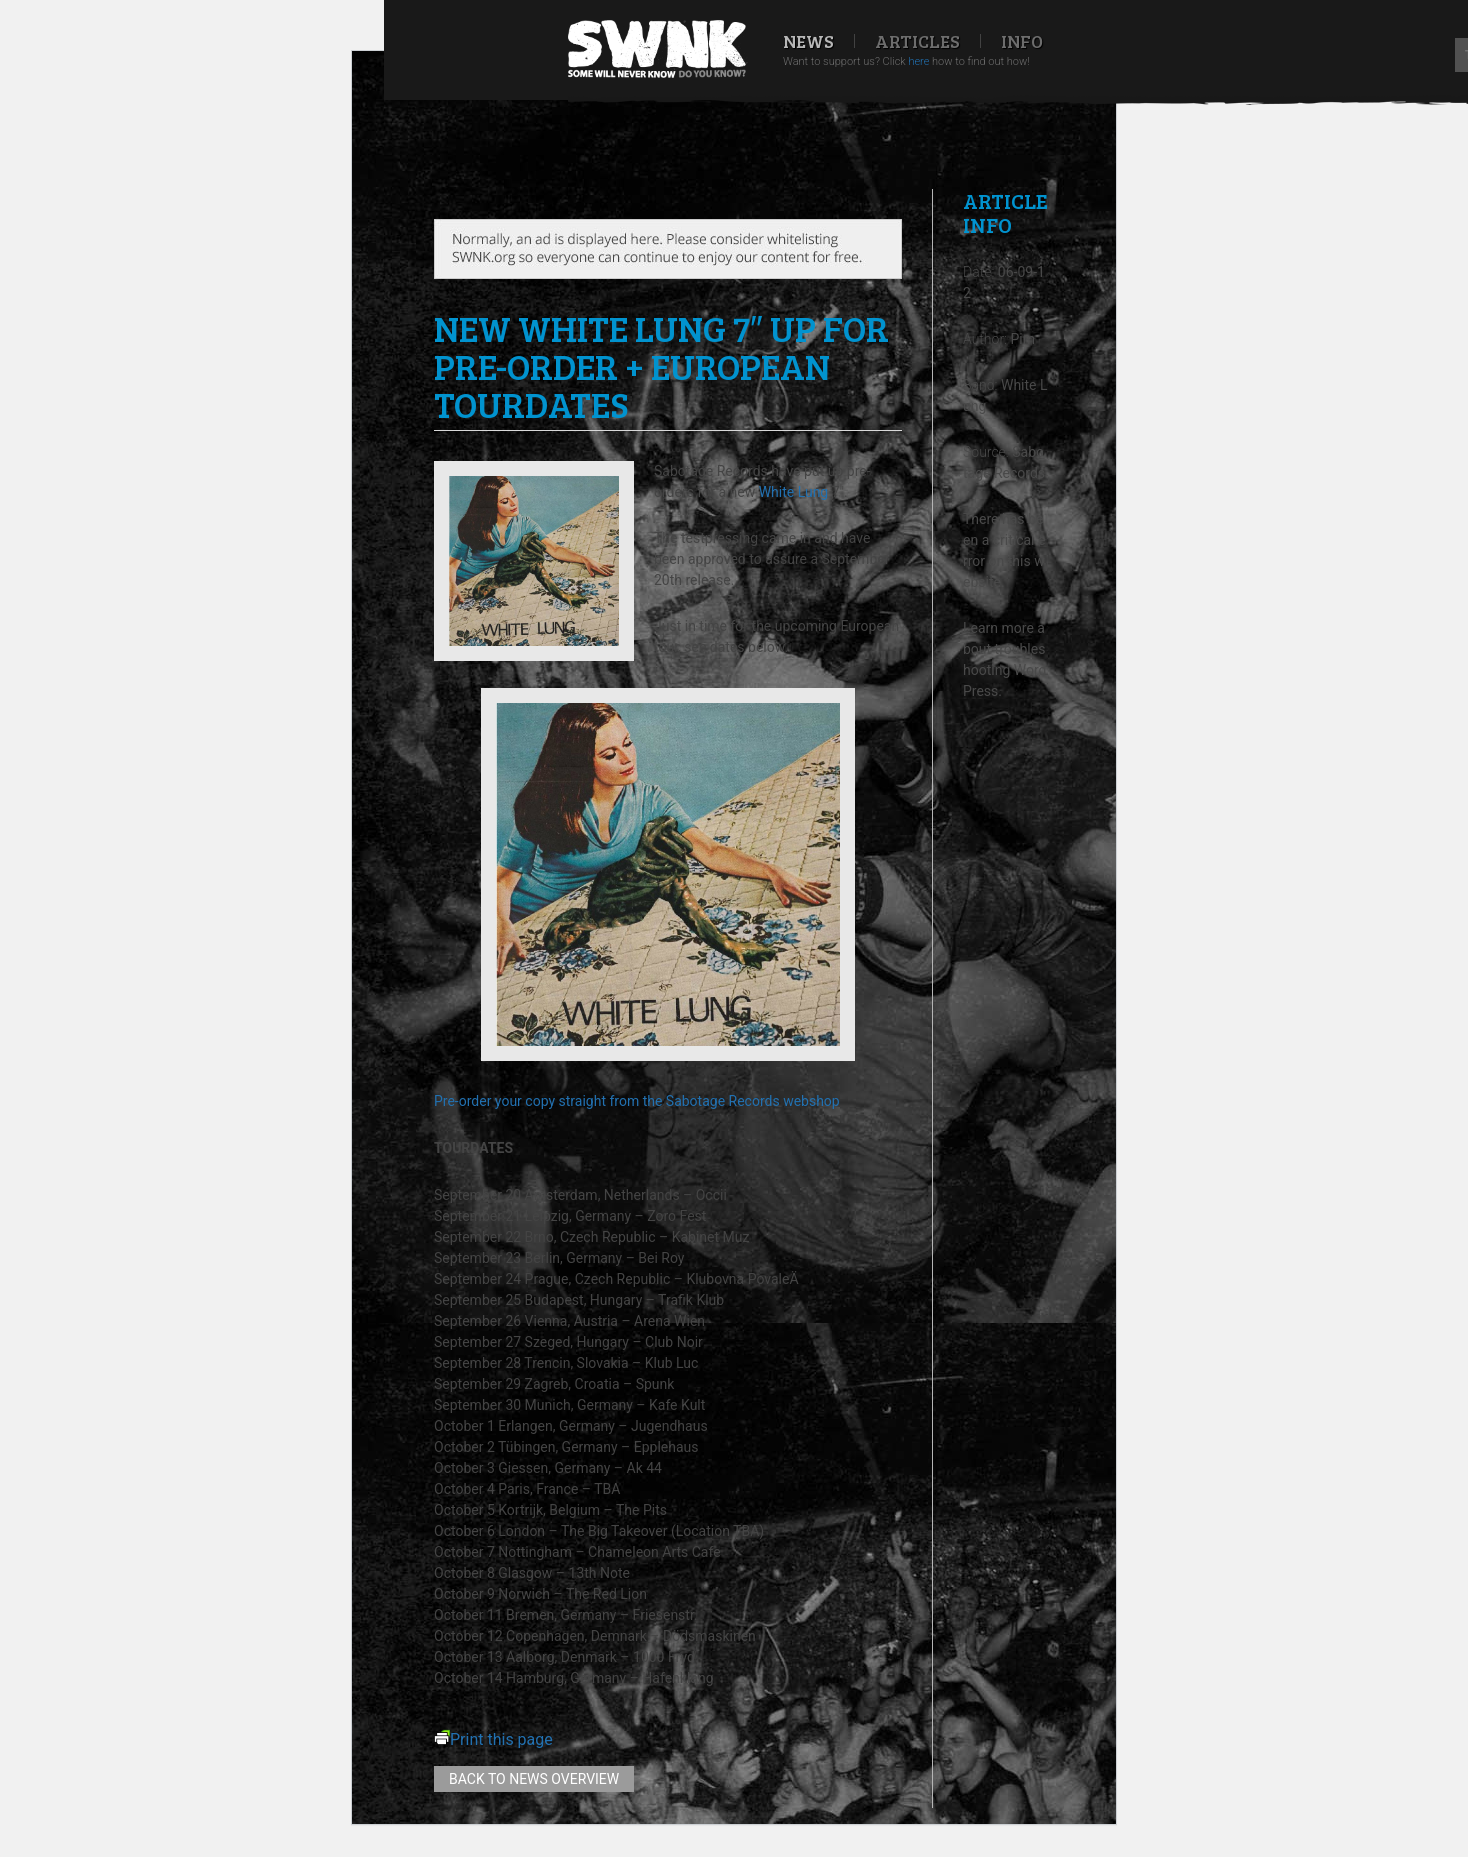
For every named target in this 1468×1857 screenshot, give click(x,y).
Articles (917, 41)
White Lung (794, 492)
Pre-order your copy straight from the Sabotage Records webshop (637, 1101)
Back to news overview (534, 1779)
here (918, 61)
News (808, 41)
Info (1022, 41)
